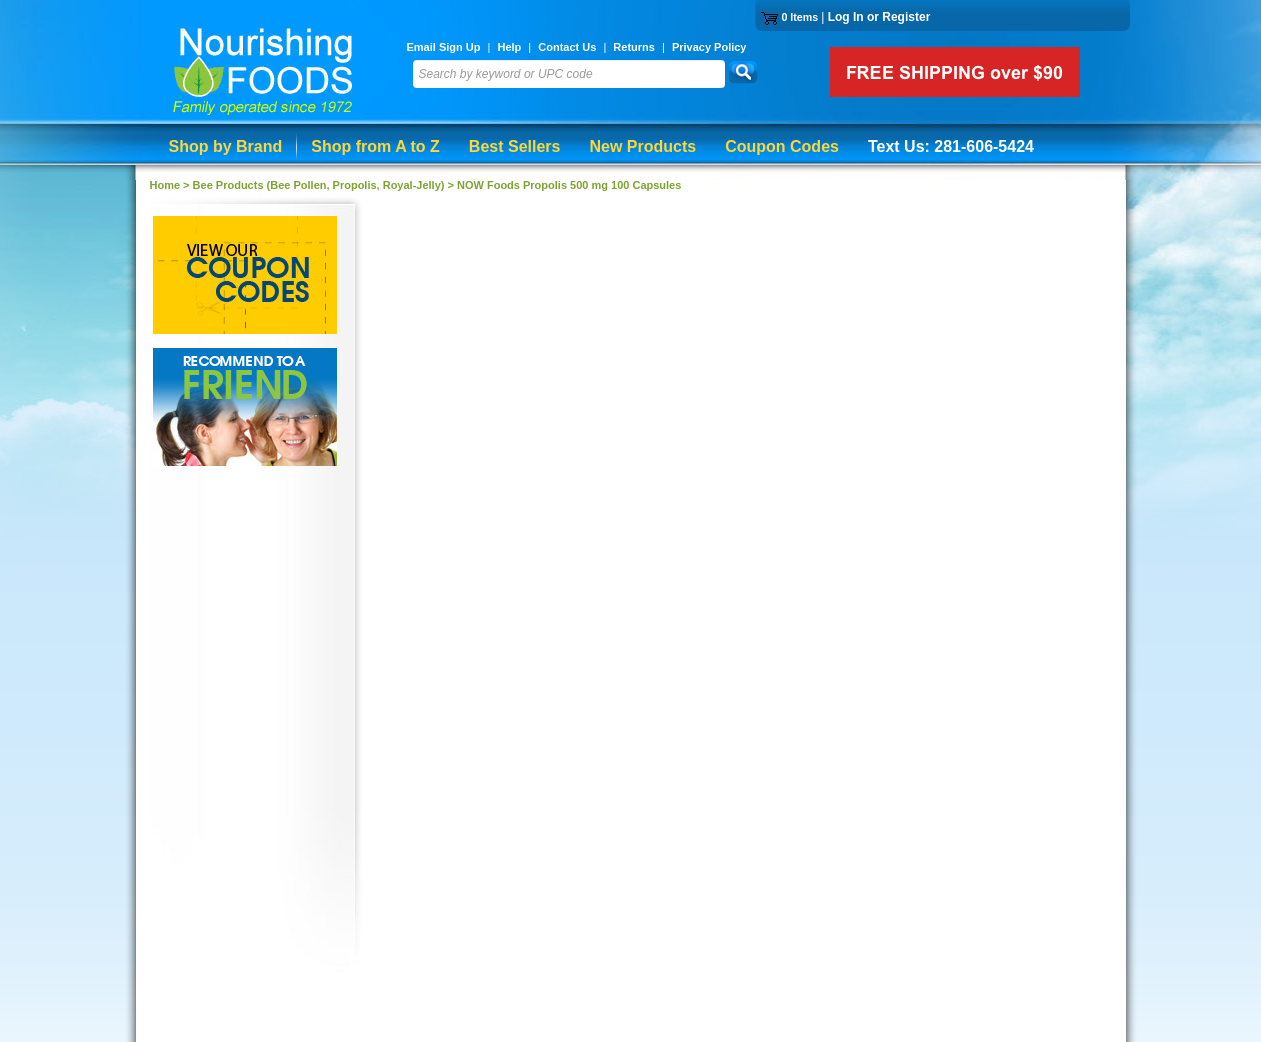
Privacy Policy (709, 47)
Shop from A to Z (375, 146)
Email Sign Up (444, 47)
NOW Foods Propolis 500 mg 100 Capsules (569, 185)
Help (509, 47)
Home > (171, 185)
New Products (642, 146)
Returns (634, 47)
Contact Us (567, 47)
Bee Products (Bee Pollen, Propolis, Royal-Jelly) (319, 185)
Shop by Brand (226, 146)
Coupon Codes (782, 146)
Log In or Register (879, 17)
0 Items (799, 17)
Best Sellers (515, 146)
